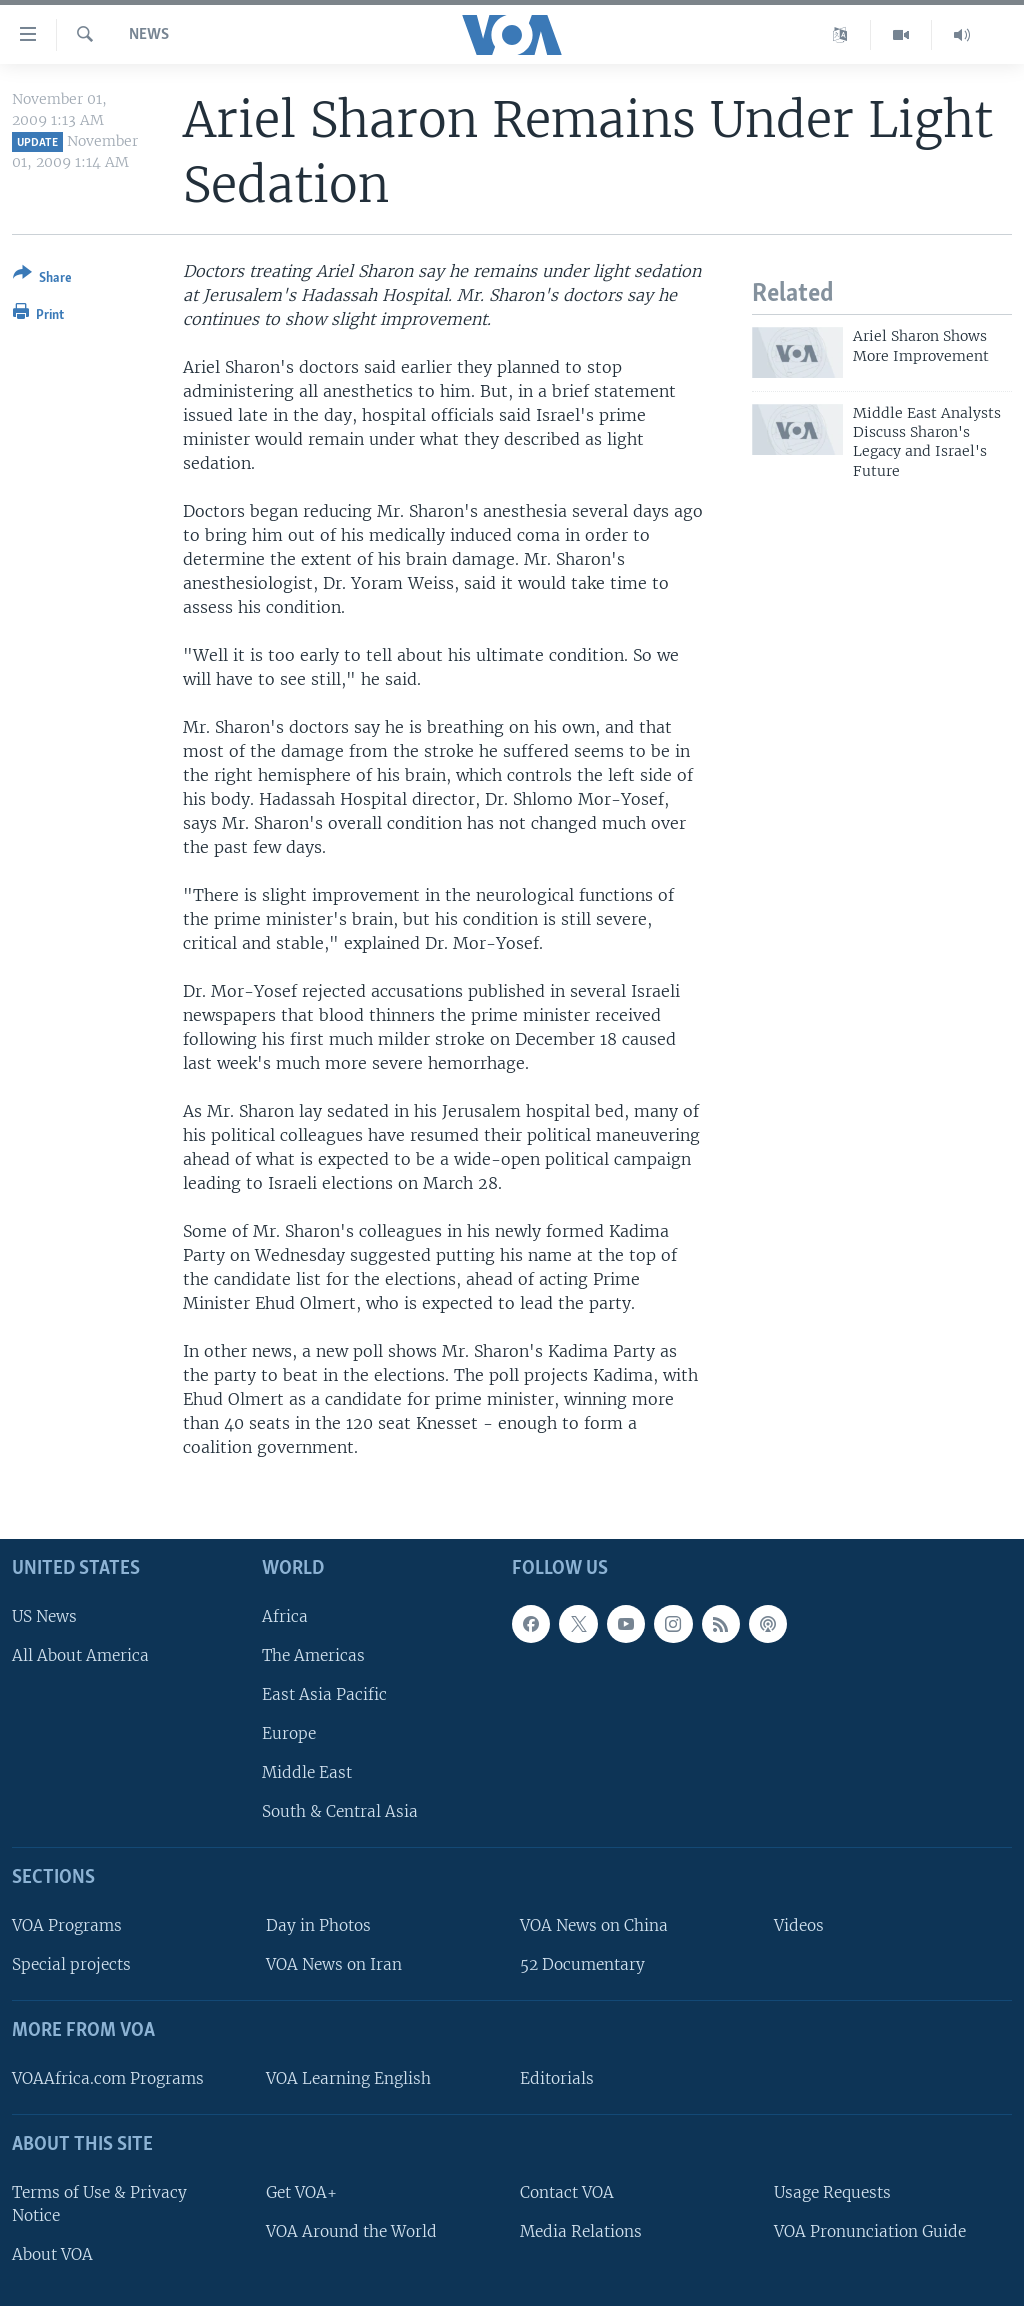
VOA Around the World (351, 2230)
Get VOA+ (301, 2191)
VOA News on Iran (334, 1964)
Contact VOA (567, 2191)
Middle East (307, 1772)
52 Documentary (582, 1964)
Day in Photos (318, 1925)
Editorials (557, 2078)
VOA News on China (594, 1925)
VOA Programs (67, 1925)
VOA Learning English (348, 2078)
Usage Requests (832, 2191)
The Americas (313, 1654)
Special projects (71, 1964)
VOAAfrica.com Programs (108, 2078)
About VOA (52, 2254)
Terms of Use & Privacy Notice (99, 2203)
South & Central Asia (340, 1811)
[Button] (42, 279)
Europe (289, 1733)
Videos (799, 1925)
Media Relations (581, 2230)
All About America (80, 1654)
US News (44, 1615)
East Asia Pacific (324, 1694)
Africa (285, 1615)
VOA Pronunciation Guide (870, 2230)
